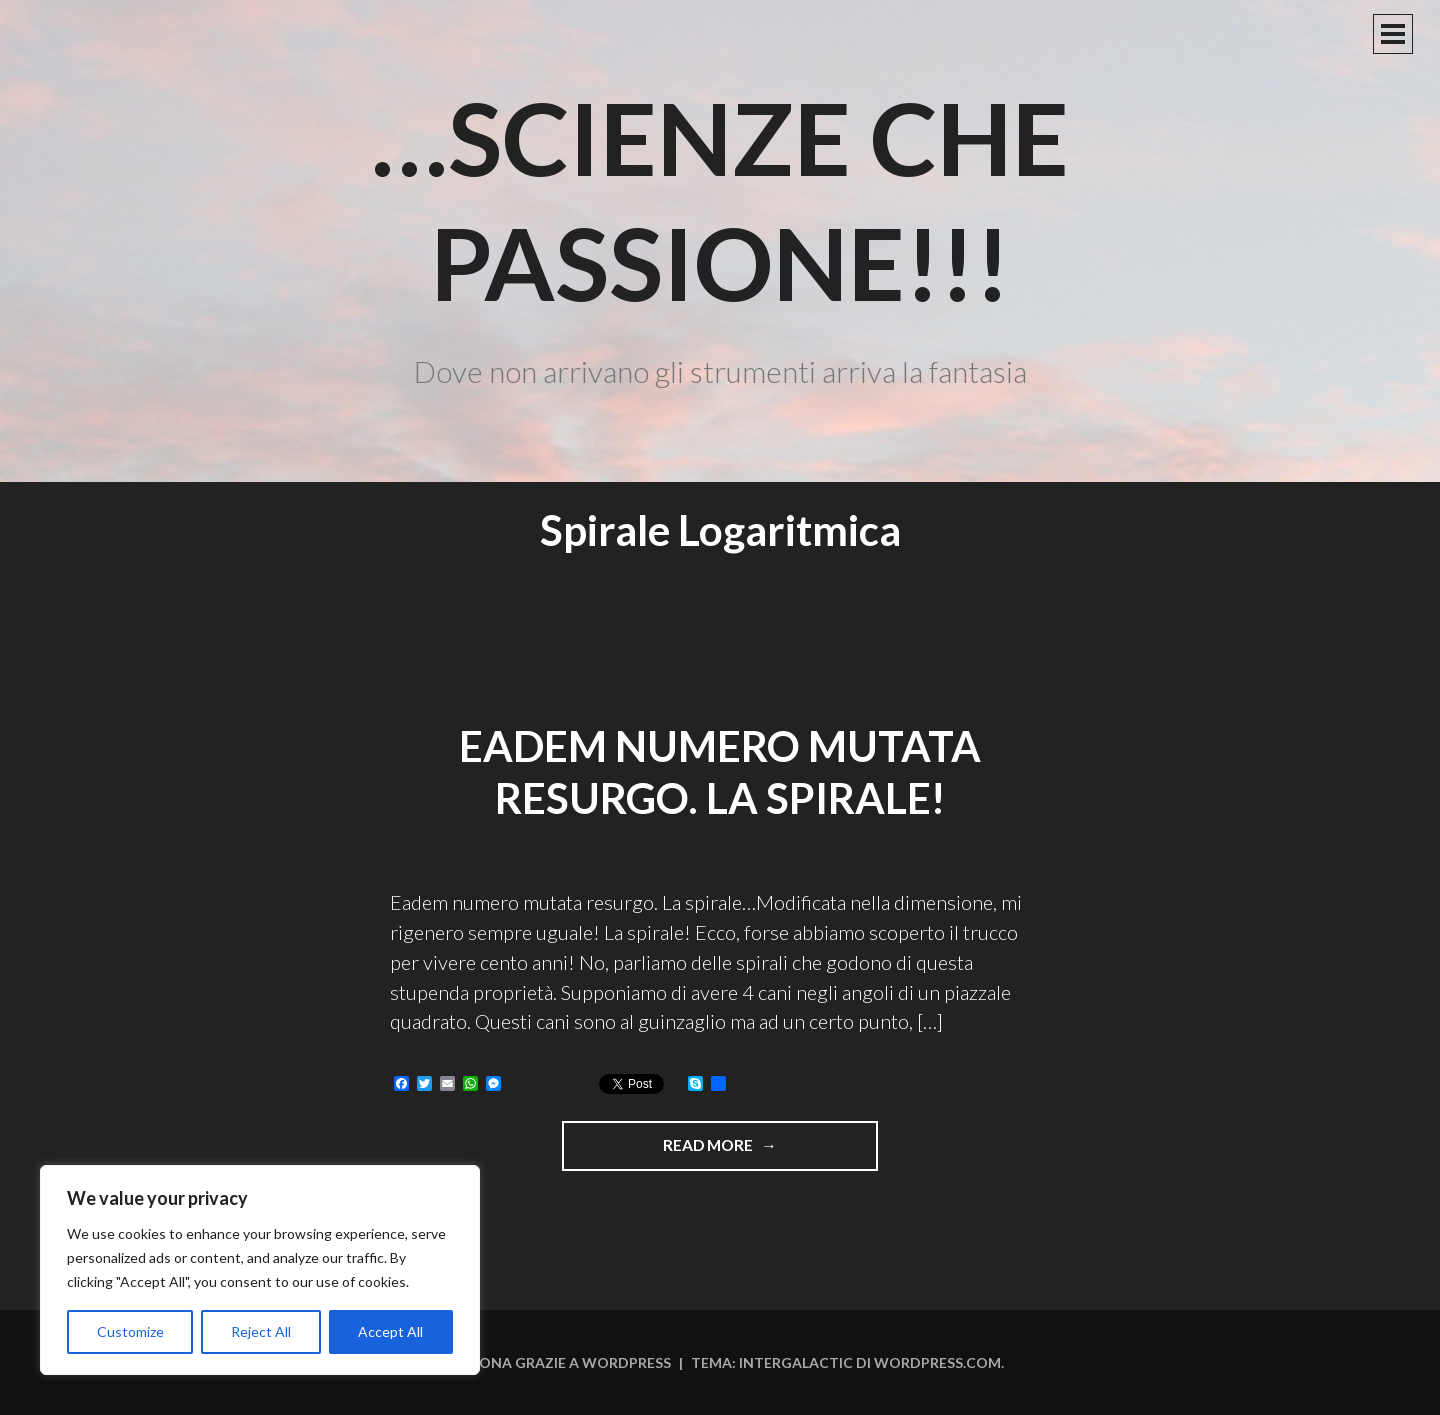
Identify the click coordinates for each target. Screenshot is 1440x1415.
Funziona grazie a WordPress (554, 1362)
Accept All (390, 1331)
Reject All (261, 1331)
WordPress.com (937, 1362)
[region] (260, 1270)
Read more (748, 1152)
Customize (130, 1331)
